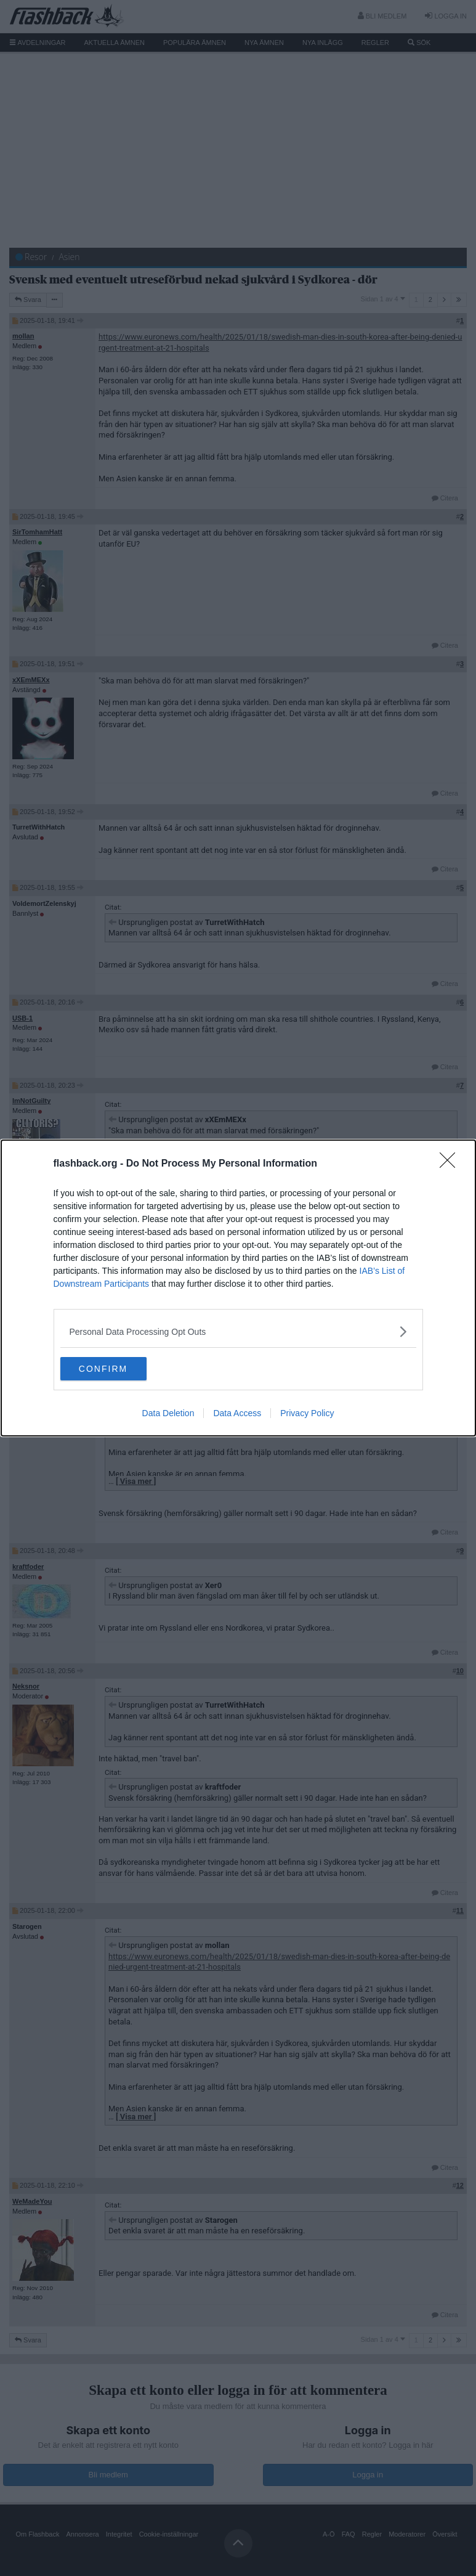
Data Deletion (168, 1414)
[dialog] (238, 1288)
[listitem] (238, 1330)
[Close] (451, 1163)
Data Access (237, 1414)
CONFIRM (118, 1369)
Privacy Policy (307, 1414)
